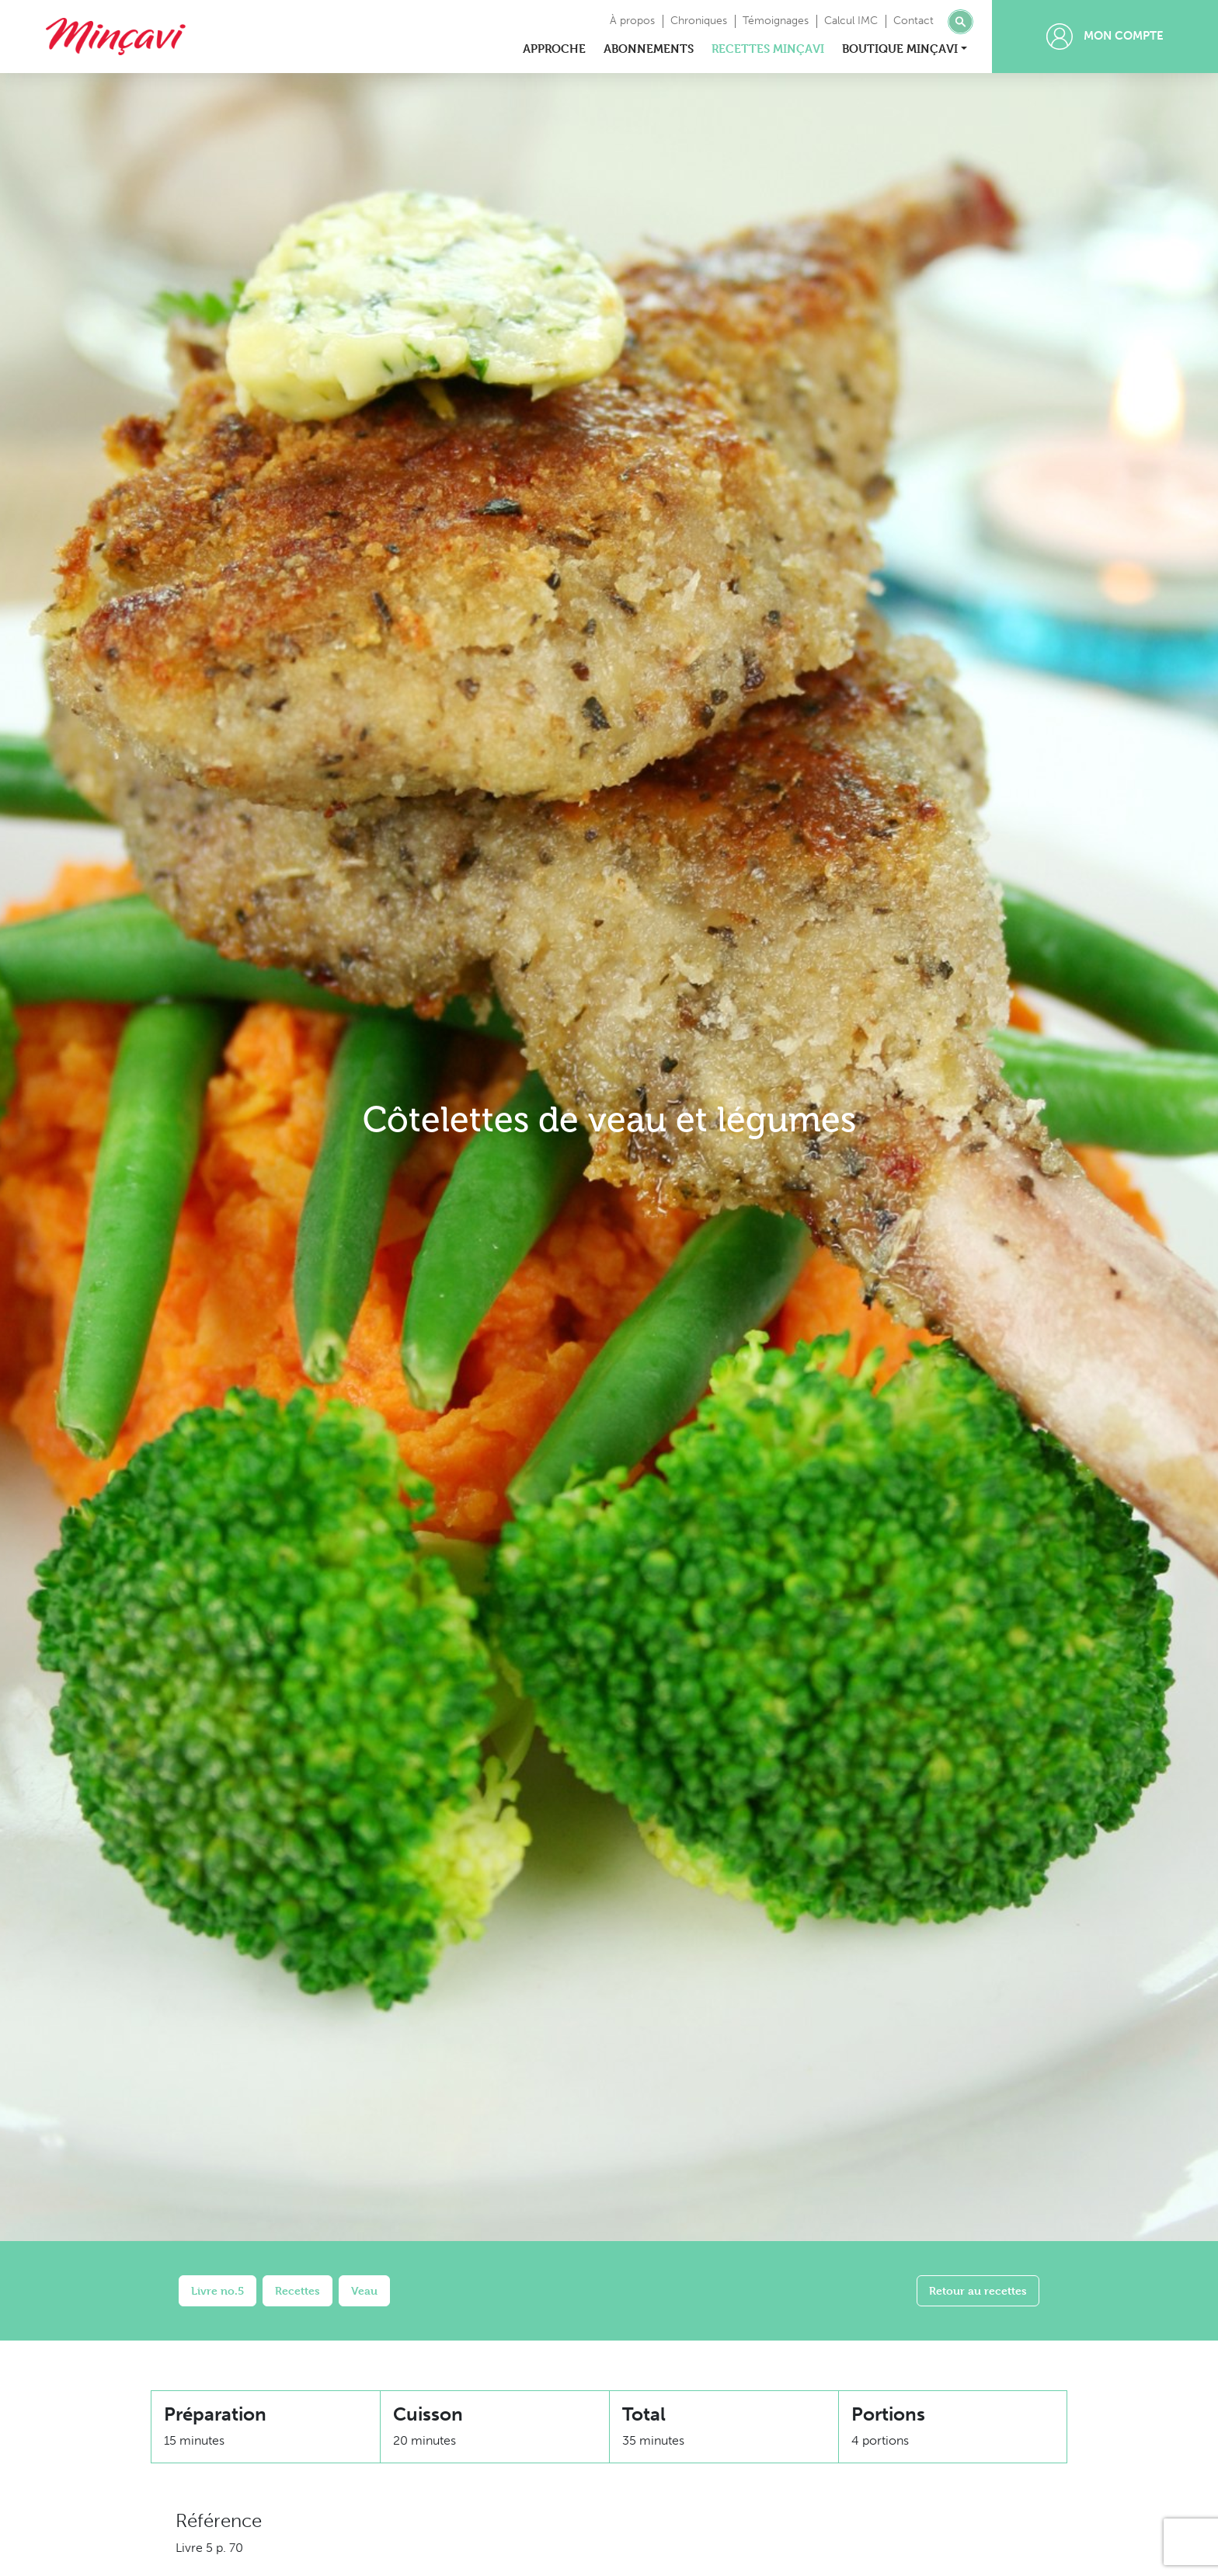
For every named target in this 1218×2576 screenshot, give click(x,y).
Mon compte (1105, 36)
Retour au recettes (978, 2290)
